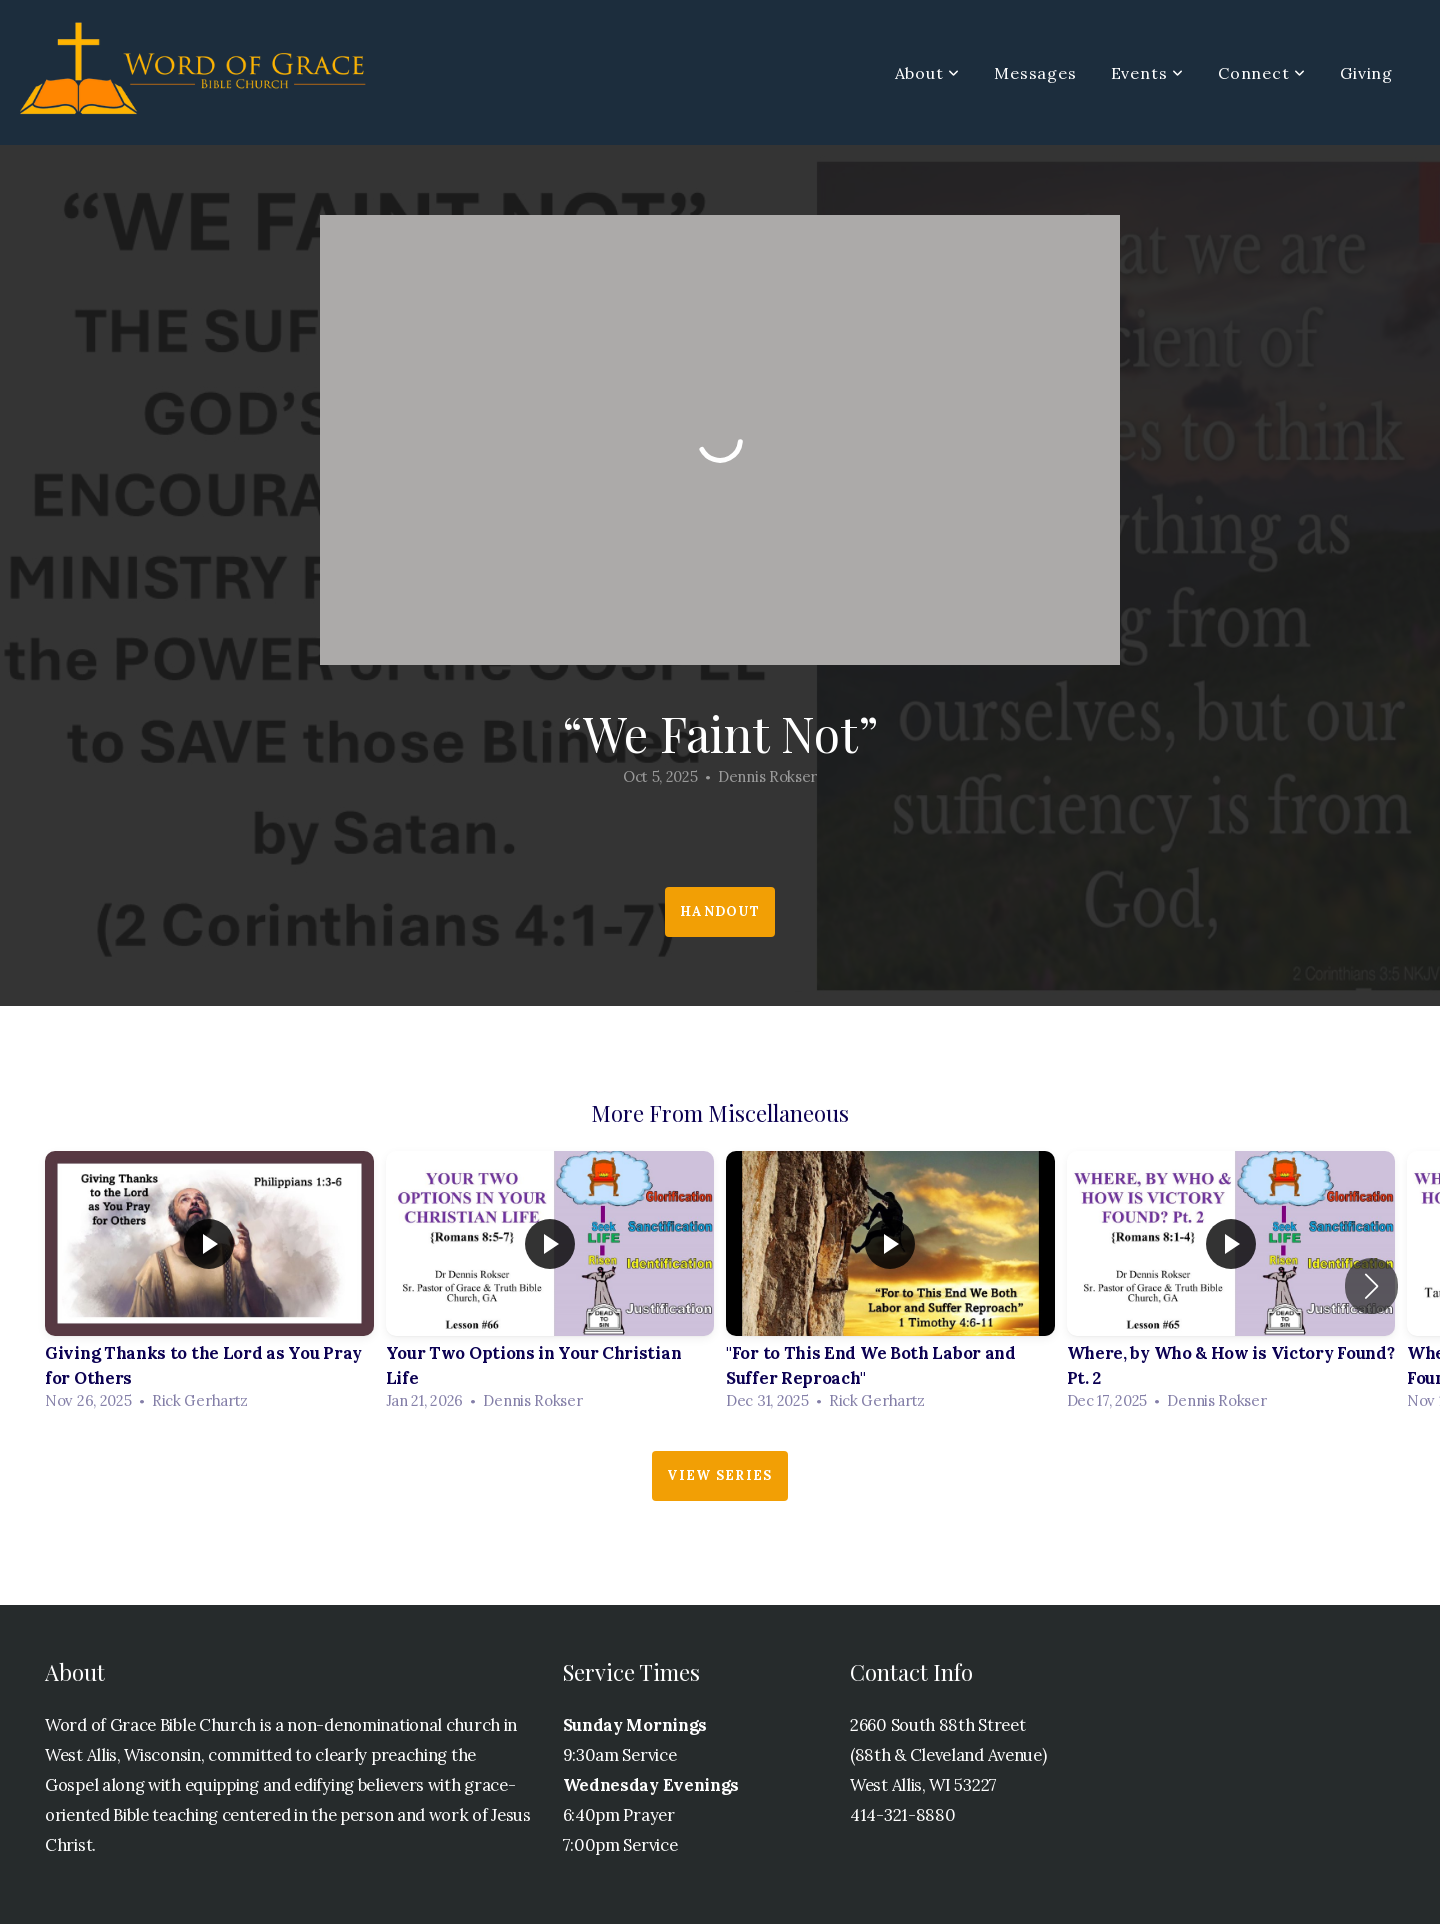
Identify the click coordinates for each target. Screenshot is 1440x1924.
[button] (1371, 1286)
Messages (1035, 73)
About (928, 73)
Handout (720, 911)
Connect (1262, 73)
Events (1147, 73)
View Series (719, 1475)
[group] (209, 1285)
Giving (1366, 73)
